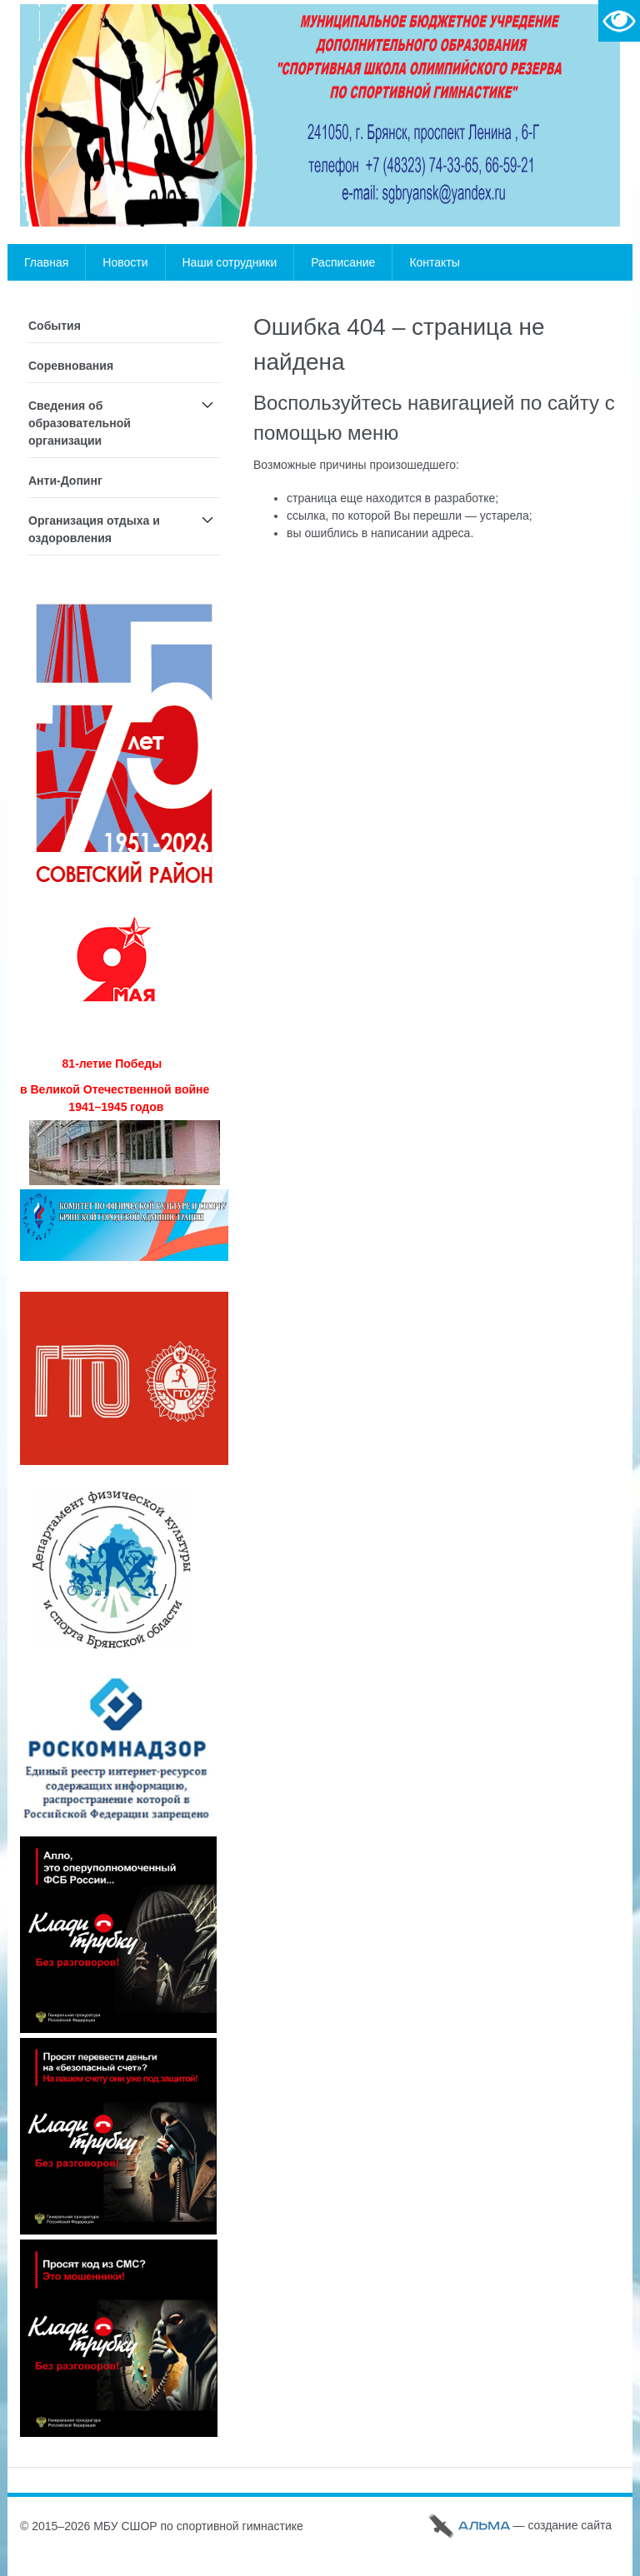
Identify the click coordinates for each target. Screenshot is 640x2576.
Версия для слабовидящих (619, 21)
